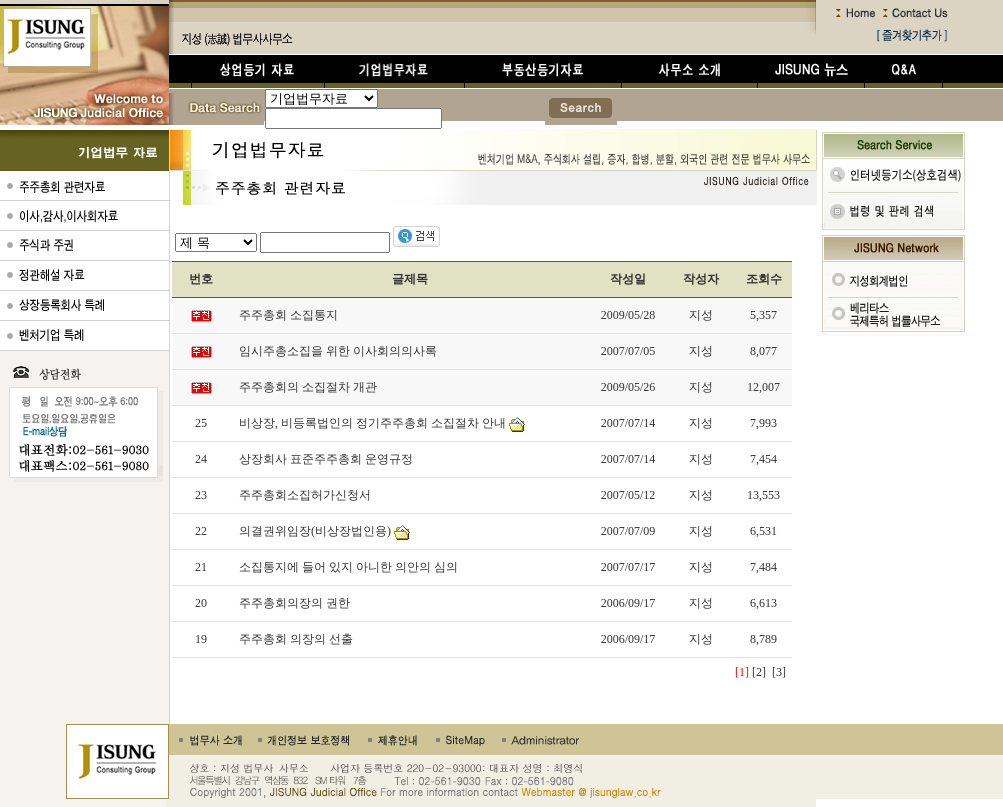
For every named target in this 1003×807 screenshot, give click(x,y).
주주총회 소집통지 (288, 315)
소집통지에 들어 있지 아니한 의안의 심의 (348, 567)
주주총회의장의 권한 (294, 603)
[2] (759, 672)
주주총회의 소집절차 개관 (308, 387)
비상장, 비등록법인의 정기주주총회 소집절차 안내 (372, 423)
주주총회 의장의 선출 (296, 639)
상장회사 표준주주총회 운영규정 (326, 459)
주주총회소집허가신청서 (305, 495)
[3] (779, 672)
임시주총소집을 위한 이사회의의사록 (338, 351)
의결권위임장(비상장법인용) (315, 531)
